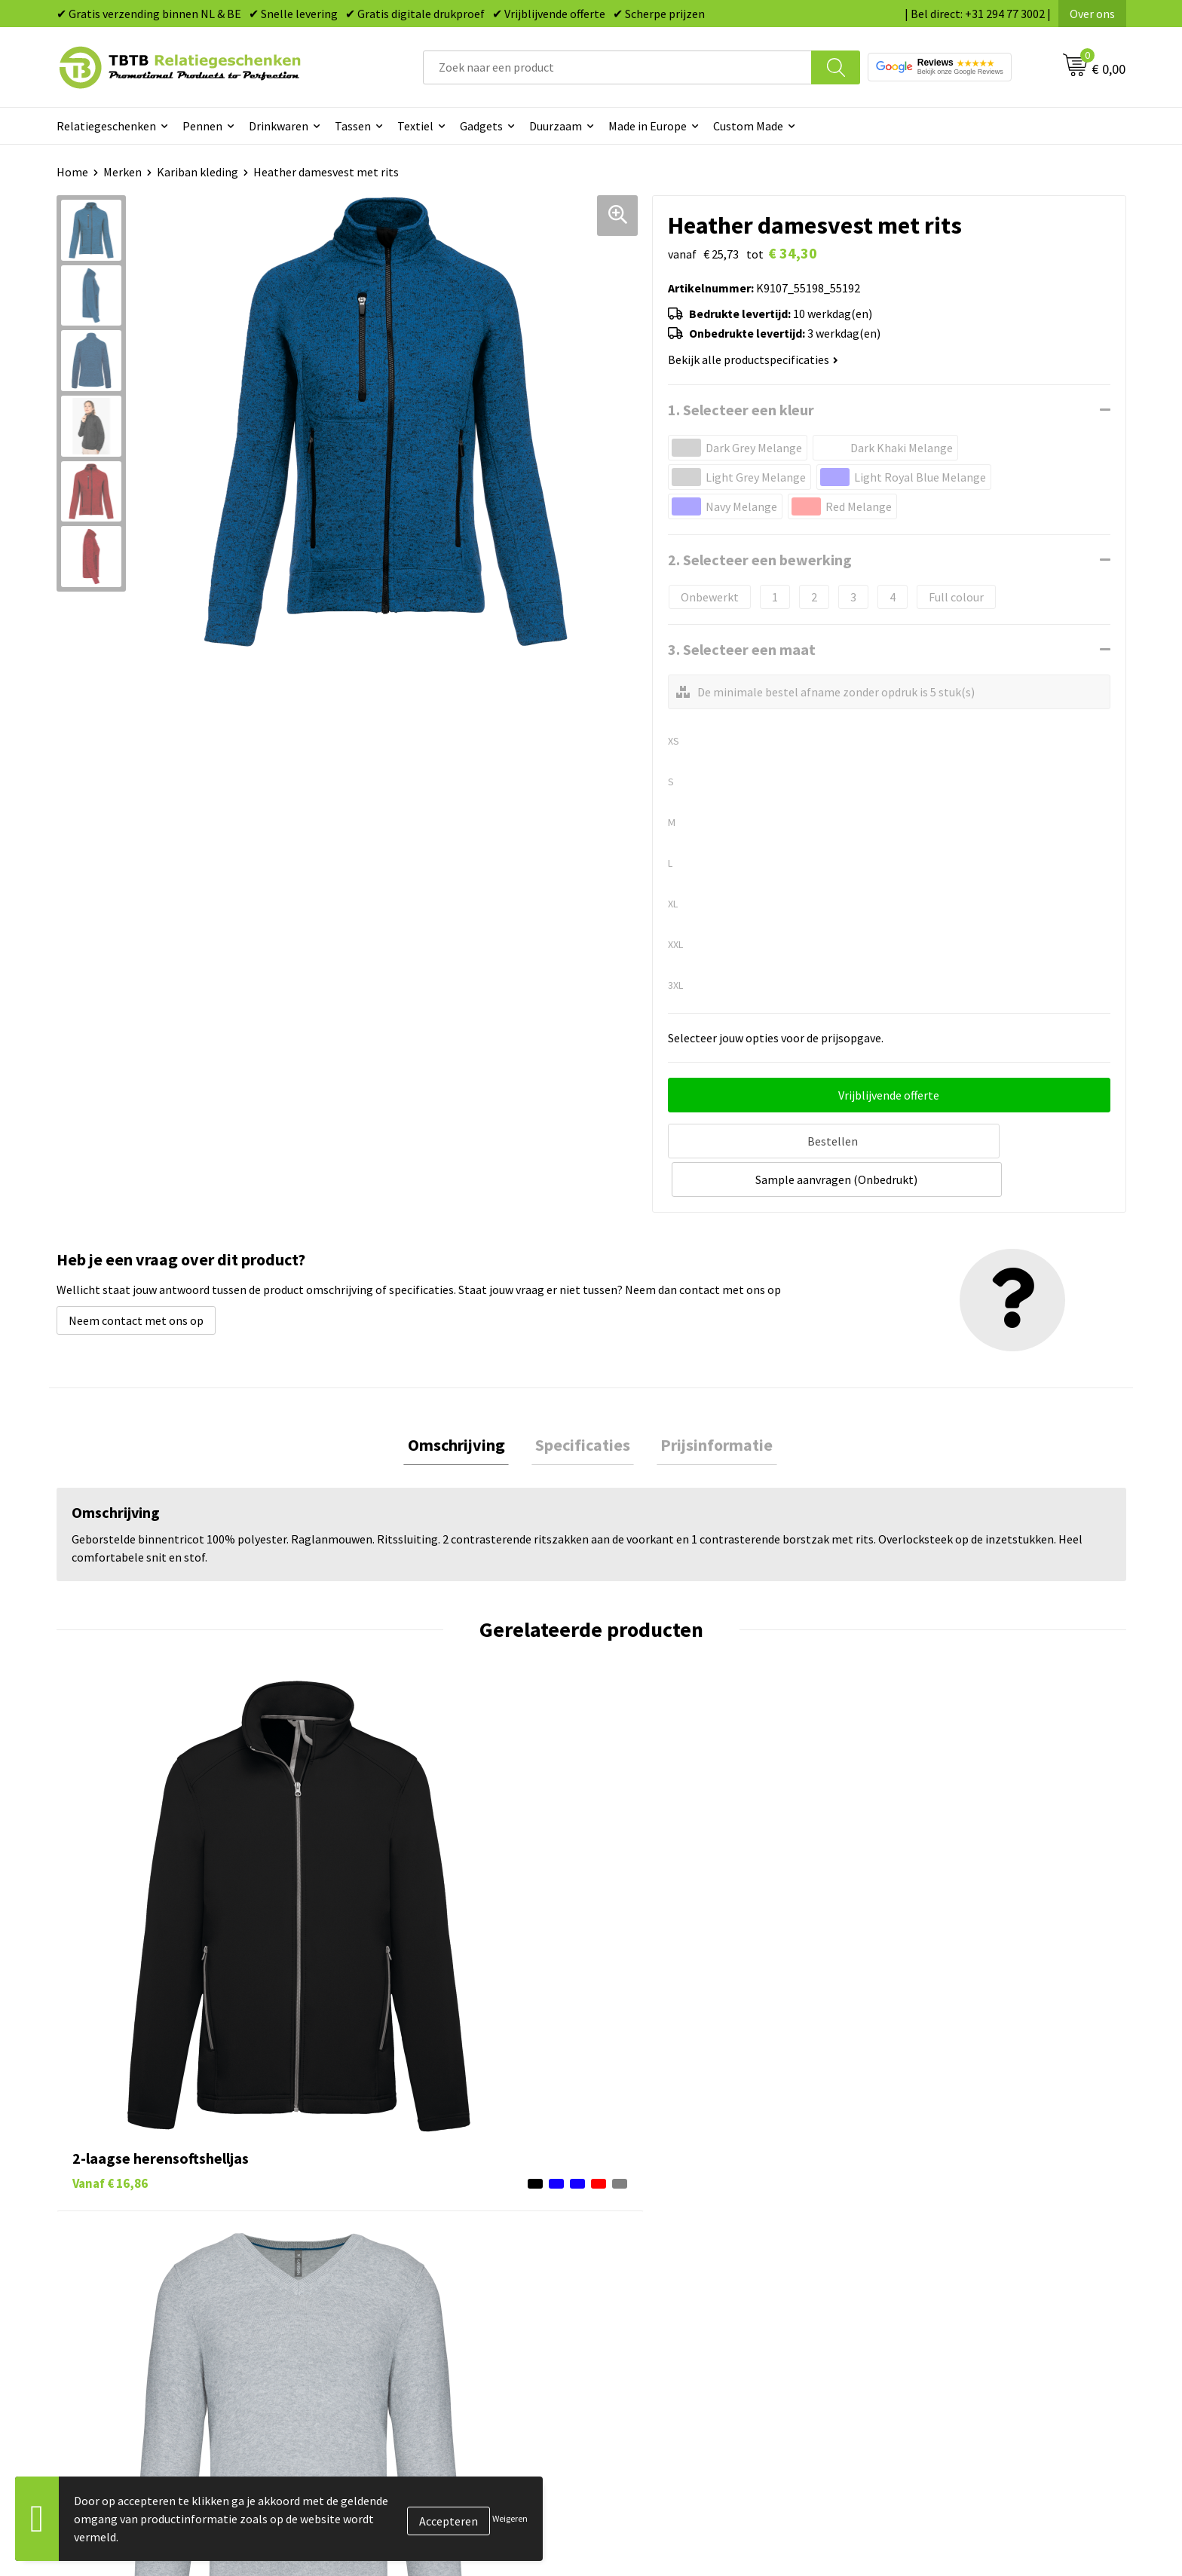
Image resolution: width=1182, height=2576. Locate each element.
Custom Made (748, 125)
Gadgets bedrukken (659, 2276)
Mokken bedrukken (658, 2299)
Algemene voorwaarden (936, 2345)
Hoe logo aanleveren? (400, 2322)
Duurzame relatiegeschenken (685, 2253)
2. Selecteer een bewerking (760, 559)
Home (72, 171)
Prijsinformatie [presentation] (709, 1404)
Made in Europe (647, 125)
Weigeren (510, 2518)
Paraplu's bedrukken (662, 2345)
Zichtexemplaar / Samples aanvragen (440, 2345)
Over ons (1092, 13)
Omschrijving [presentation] (464, 1404)
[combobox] (617, 67)
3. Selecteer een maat (742, 649)
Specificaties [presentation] (582, 1404)
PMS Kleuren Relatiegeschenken (428, 2299)
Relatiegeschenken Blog (938, 2253)
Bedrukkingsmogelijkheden (415, 2276)
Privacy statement (923, 2299)
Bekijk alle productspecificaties (753, 359)
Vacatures (900, 2230)
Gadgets (481, 125)
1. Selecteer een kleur (741, 409)
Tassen (353, 125)
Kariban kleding (197, 171)
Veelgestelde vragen (396, 2207)
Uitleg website (382, 2253)
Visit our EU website (926, 2368)
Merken (122, 171)
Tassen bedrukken (656, 2230)
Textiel (415, 125)
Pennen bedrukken (658, 2207)
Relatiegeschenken (106, 125)
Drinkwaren (278, 125)
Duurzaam (555, 125)
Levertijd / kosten (389, 2230)
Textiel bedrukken (656, 2322)
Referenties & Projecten (937, 2276)
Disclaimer (902, 2322)
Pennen (202, 125)
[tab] (464, 1404)
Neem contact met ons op (136, 1278)
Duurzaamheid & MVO (399, 2368)
